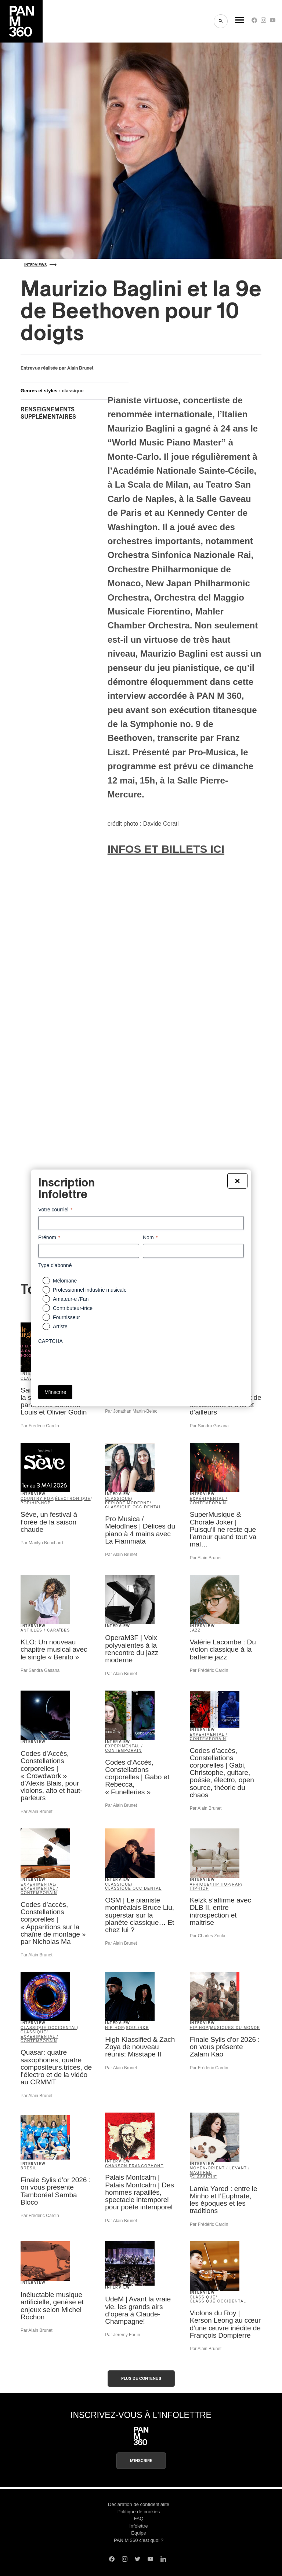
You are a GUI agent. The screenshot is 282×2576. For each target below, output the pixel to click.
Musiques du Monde (235, 2028)
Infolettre (138, 2526)
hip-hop (41, 1503)
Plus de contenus (141, 2379)
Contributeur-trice (73, 1308)
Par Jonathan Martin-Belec (131, 1411)
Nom (150, 1237)
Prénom (49, 1237)
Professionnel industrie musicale (90, 1290)
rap (236, 1884)
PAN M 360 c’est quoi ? (138, 2540)
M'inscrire (141, 2461)
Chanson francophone (134, 2166)
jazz (195, 1630)
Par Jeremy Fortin (122, 2334)
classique (72, 390)
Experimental (38, 1884)
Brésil (29, 2168)
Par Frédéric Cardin (40, 1425)
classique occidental (133, 1507)
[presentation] (94, 1362)
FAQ (138, 2518)
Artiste (60, 1326)
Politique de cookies (139, 2511)
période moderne (127, 1503)
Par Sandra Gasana (209, 1425)
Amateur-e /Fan (70, 1299)
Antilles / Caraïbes (45, 1630)
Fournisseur (66, 1317)
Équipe (138, 2533)
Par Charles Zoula (207, 1935)
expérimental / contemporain (209, 1501)
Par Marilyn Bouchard (42, 1542)
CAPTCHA (50, 1341)
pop (25, 1503)
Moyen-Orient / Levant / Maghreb (220, 2170)
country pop (37, 1499)
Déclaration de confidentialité (138, 2504)
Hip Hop (221, 1884)
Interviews (40, 265)
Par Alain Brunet (121, 1554)
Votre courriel (55, 1210)
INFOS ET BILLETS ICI (166, 849)
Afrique (200, 1884)
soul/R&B (137, 2028)
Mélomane (65, 1281)
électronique (73, 1499)
